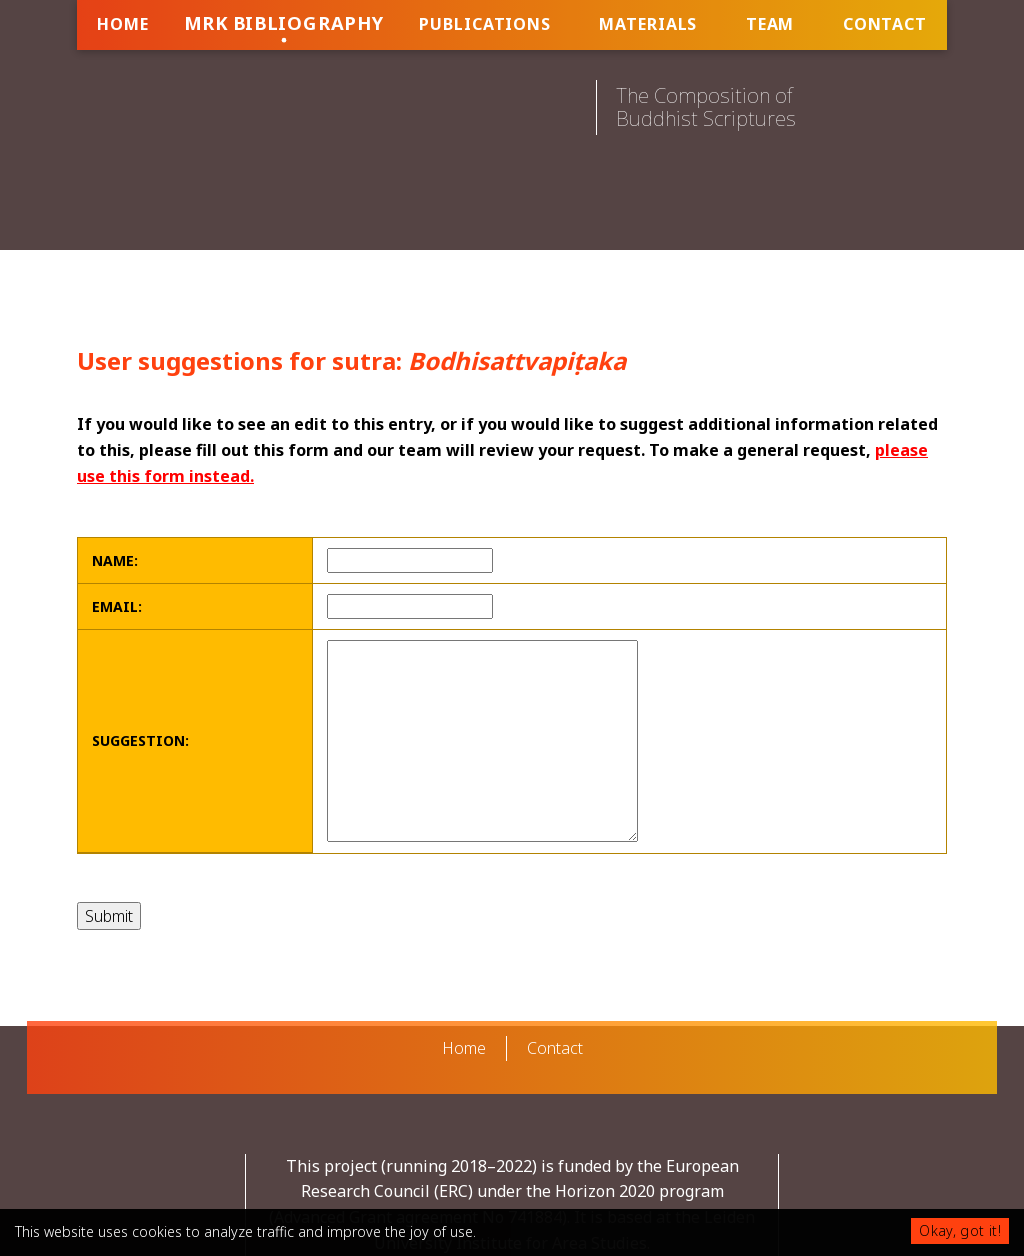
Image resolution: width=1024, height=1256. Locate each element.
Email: (117, 606)
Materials (648, 24)
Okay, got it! (960, 1230)
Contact (885, 24)
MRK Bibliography (284, 22)
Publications (484, 24)
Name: (115, 560)
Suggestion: (140, 740)
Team (770, 24)
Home (123, 24)
